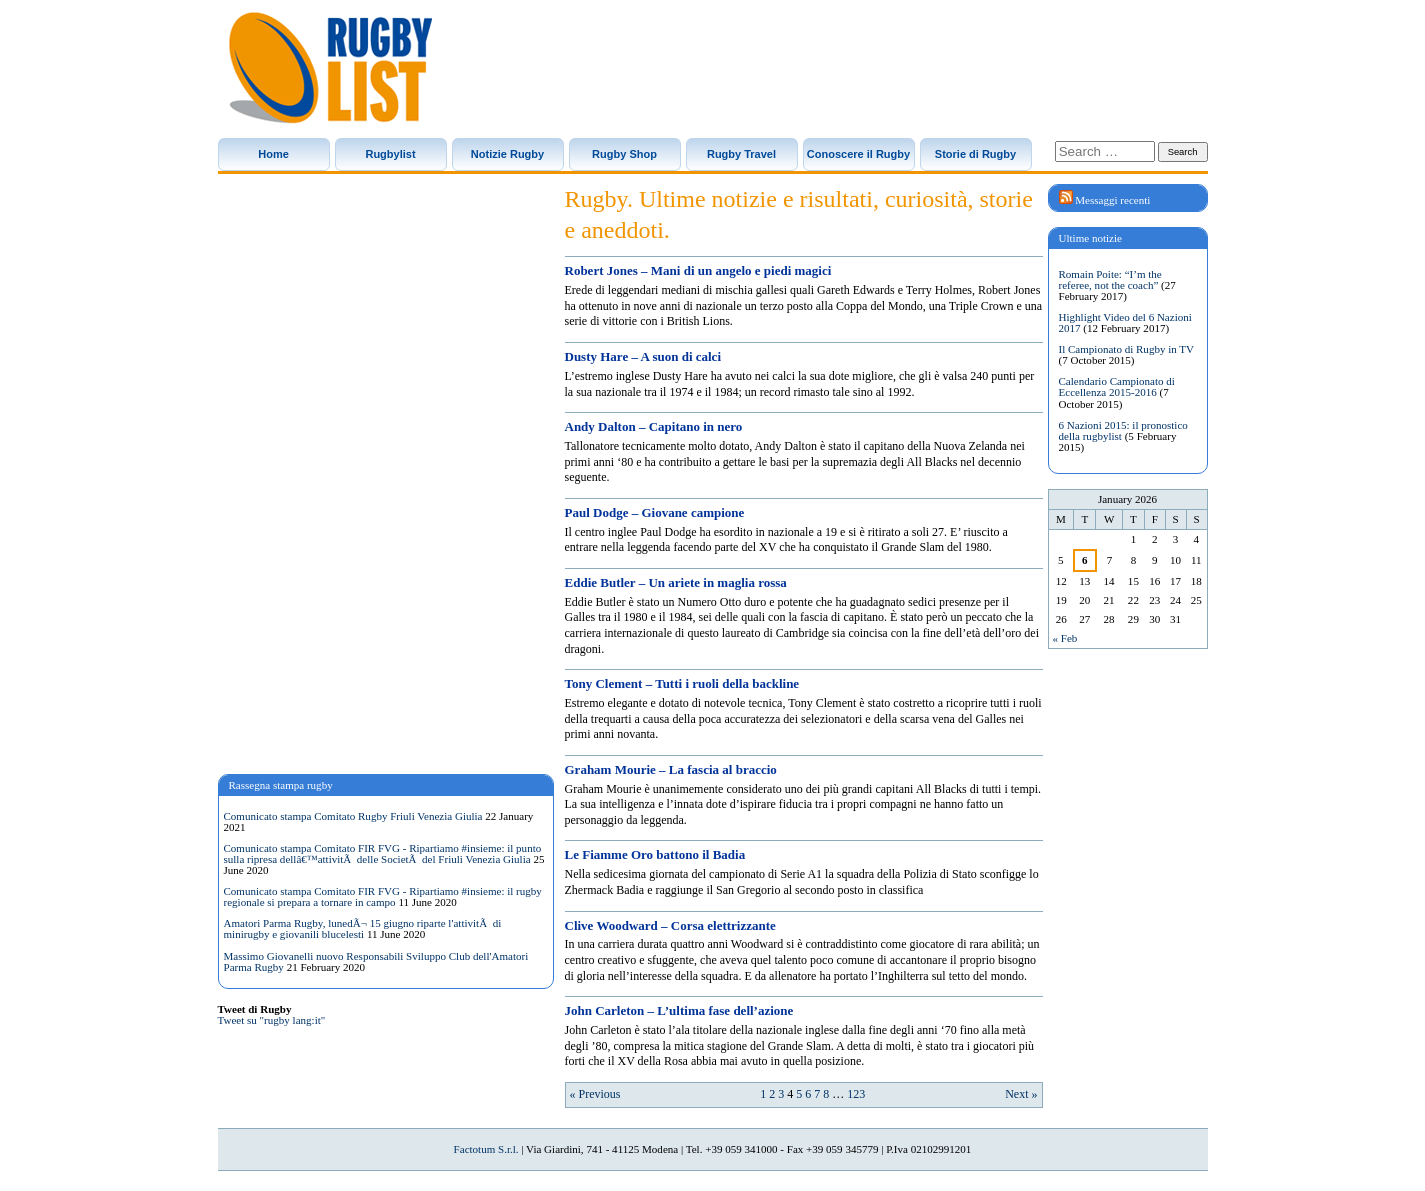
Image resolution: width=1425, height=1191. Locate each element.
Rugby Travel (741, 154)
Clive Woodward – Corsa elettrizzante (670, 925)
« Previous (595, 1094)
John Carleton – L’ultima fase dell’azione (679, 1010)
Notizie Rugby (507, 154)
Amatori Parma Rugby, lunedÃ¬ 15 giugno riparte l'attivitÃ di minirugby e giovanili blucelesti (363, 928)
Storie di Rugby (975, 154)
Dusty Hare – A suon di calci (643, 356)
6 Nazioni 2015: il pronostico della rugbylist (1123, 430)
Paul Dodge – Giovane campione (655, 512)
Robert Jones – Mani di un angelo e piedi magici (698, 270)
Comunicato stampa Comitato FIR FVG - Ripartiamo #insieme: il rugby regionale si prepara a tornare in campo (383, 896)
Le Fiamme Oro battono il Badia (655, 854)
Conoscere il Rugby (858, 154)
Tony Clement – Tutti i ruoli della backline (682, 683)
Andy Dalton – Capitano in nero (654, 426)
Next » (1021, 1094)
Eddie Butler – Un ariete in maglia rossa (676, 582)
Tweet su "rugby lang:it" (272, 1020)
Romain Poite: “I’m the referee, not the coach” (1110, 279)
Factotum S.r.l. (486, 1149)
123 (856, 1094)
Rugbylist (390, 154)
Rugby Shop (624, 154)
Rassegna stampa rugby (281, 785)
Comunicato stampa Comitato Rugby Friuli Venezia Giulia (353, 816)
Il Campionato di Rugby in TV (1126, 349)
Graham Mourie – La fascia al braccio (671, 769)
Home (273, 154)
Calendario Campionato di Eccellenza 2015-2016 (1117, 386)
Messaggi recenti (1112, 200)
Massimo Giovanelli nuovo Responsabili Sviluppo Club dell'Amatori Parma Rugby (376, 961)
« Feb (1065, 638)
